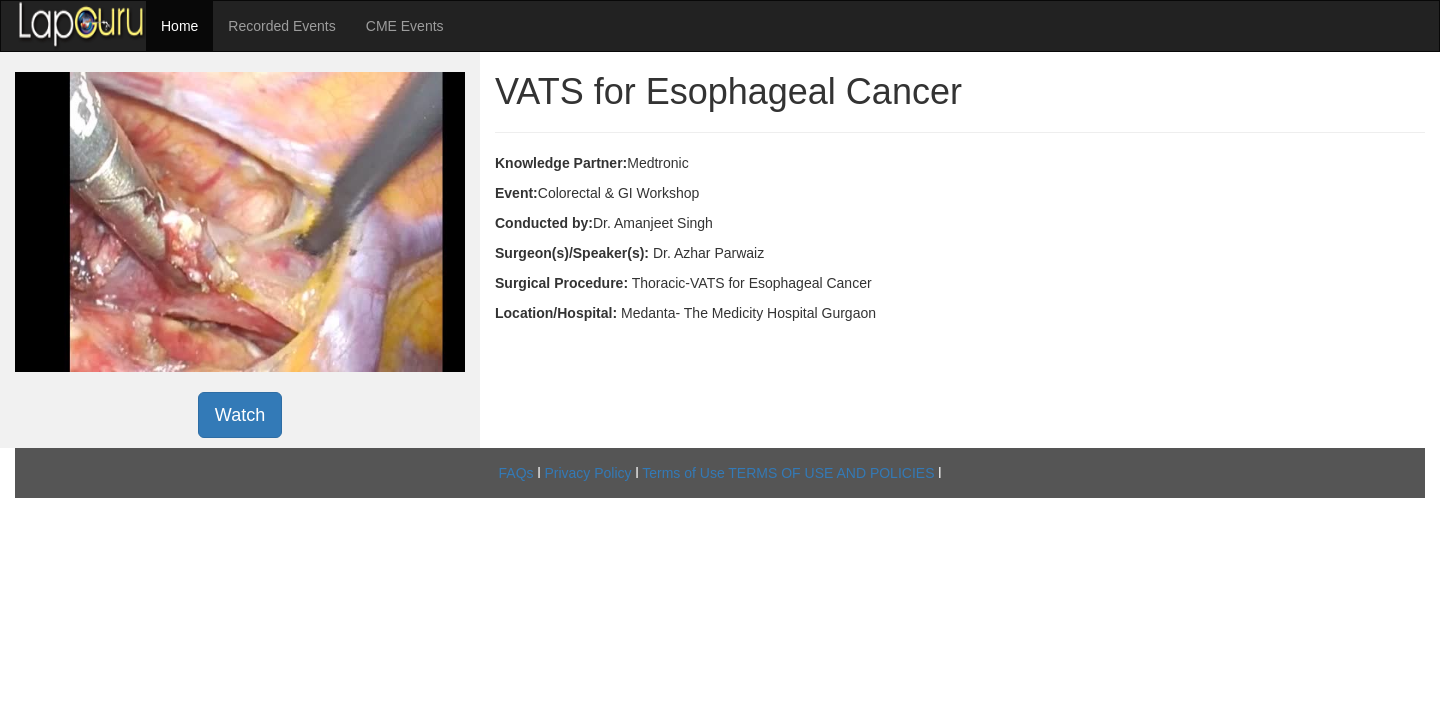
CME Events (405, 26)
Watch (240, 415)
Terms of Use (683, 473)
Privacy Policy (587, 473)
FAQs (516, 473)
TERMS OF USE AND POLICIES (831, 473)
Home (179, 26)
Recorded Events (281, 26)
